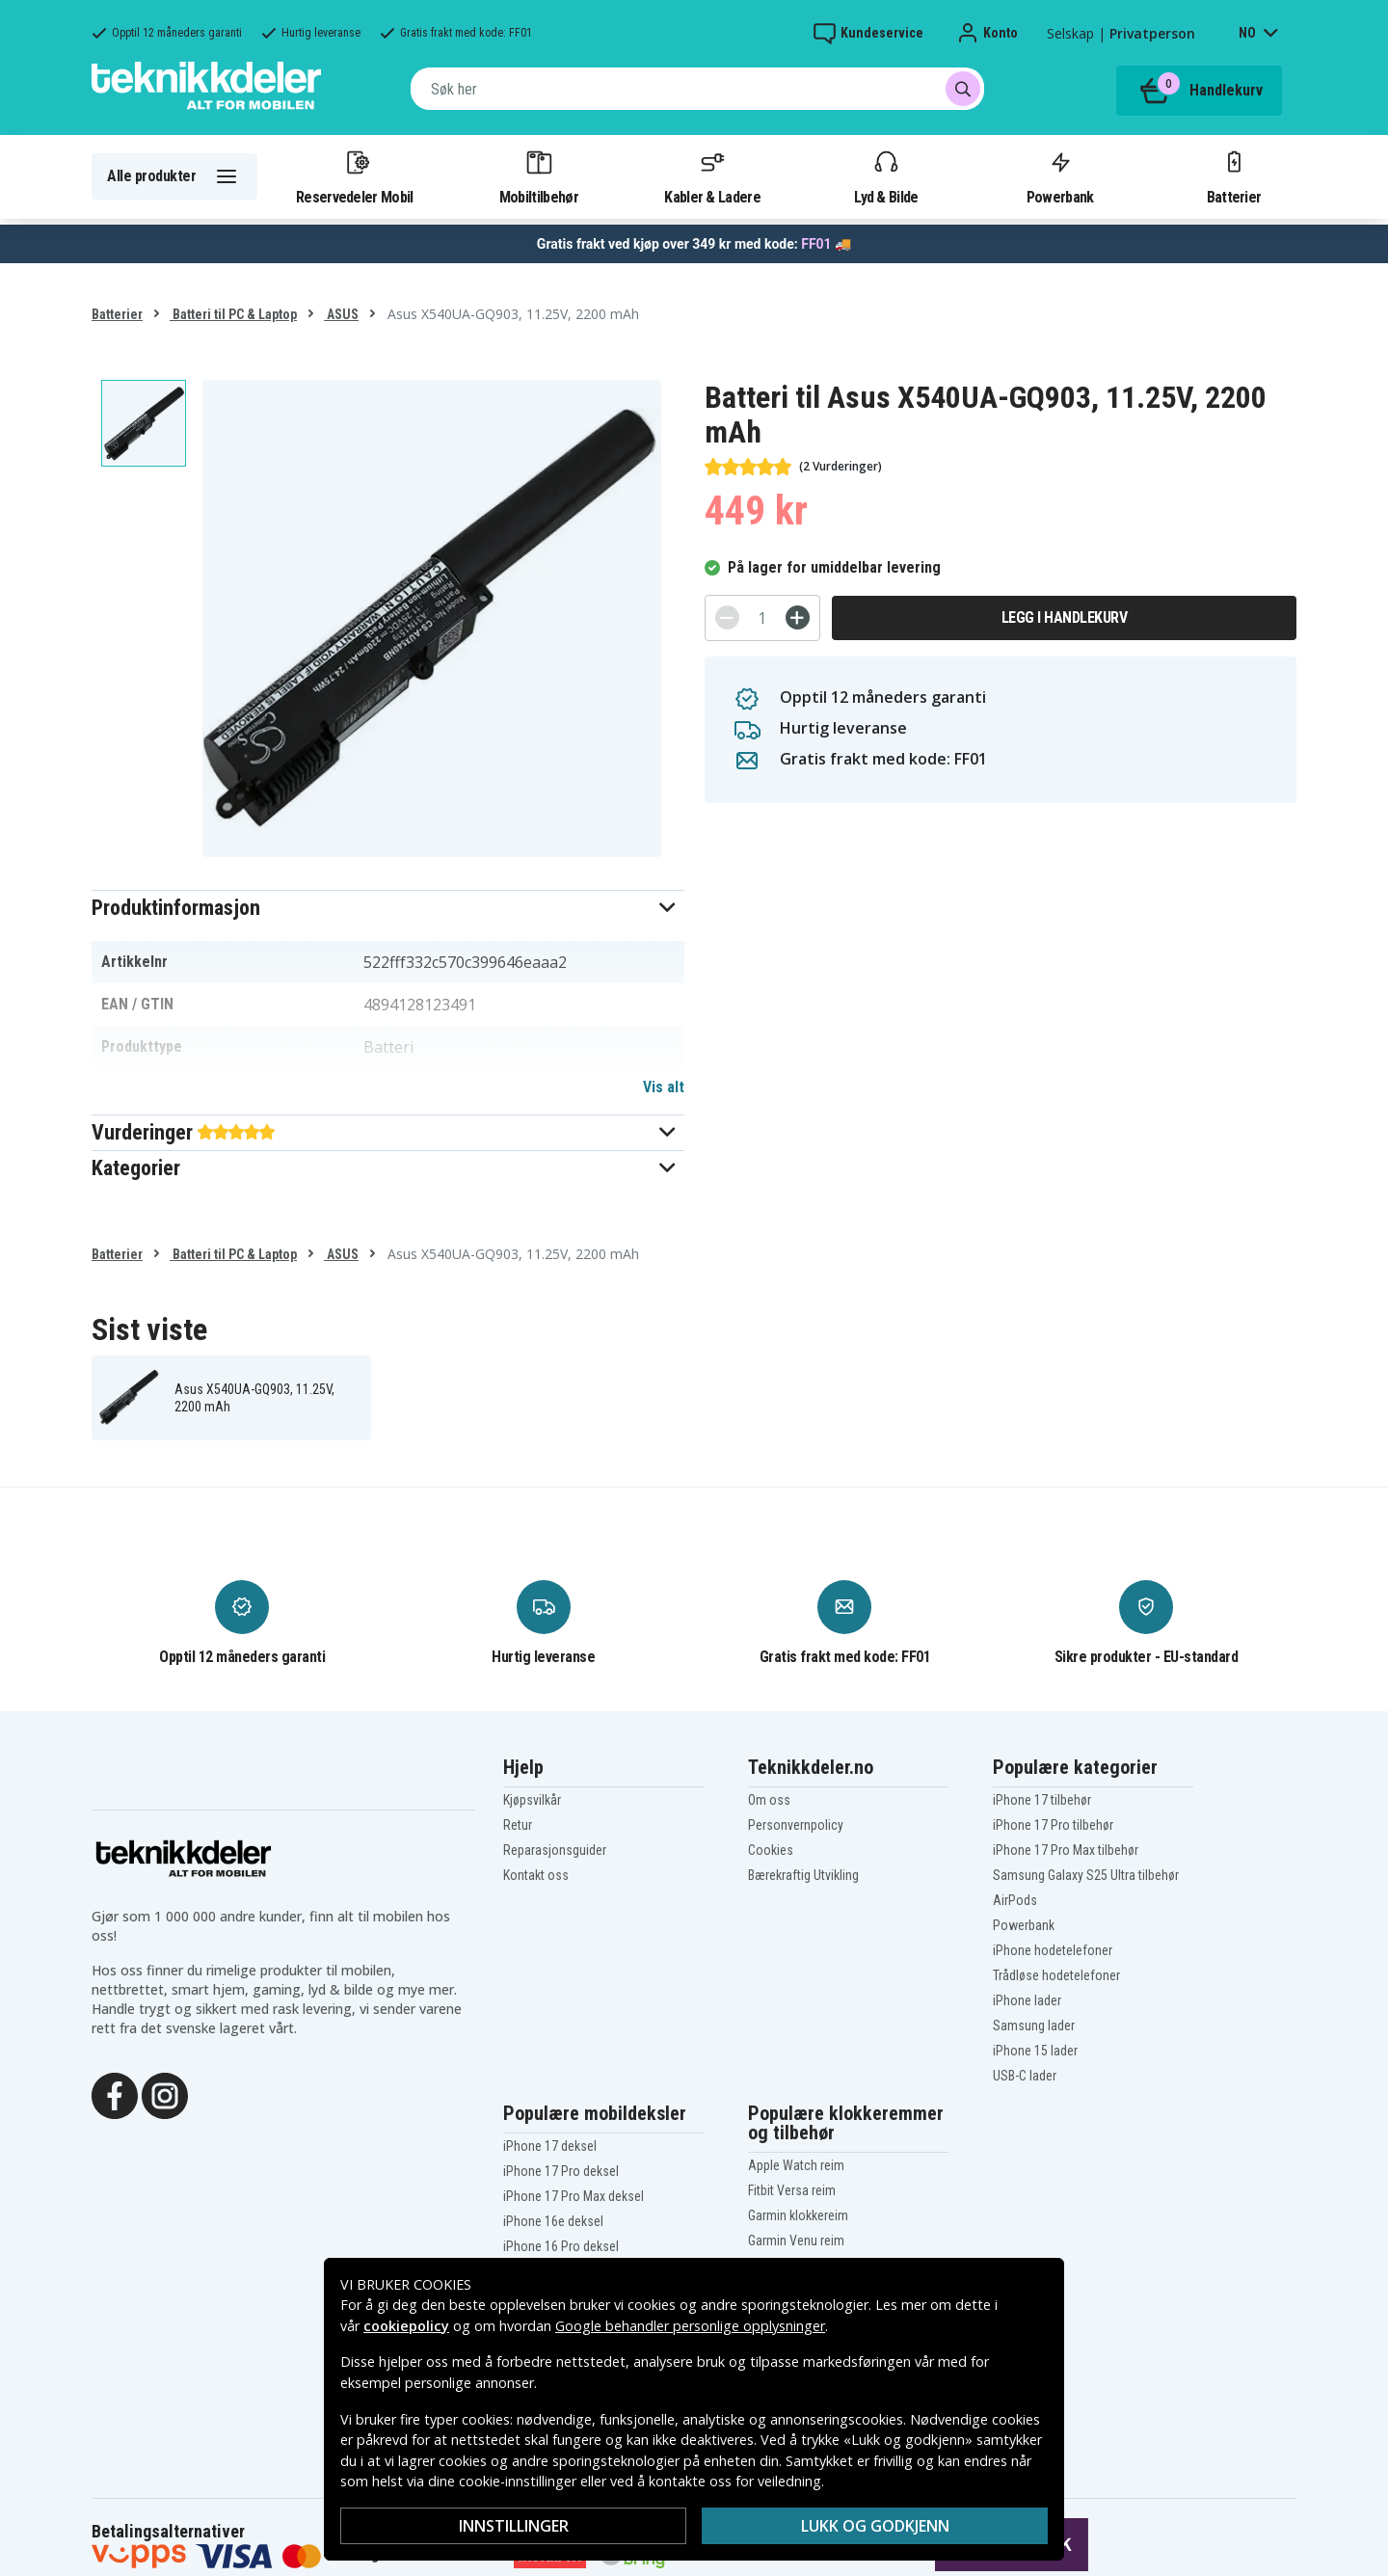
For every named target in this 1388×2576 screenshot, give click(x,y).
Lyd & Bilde (886, 176)
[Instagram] (165, 2094)
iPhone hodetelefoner (1052, 1950)
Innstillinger (514, 2525)
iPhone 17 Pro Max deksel (573, 2196)
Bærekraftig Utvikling (803, 1875)
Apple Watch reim (796, 2165)
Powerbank (1060, 176)
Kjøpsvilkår (532, 1800)
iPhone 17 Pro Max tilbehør (1065, 1850)
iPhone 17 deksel (550, 2146)
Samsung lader (1034, 2025)
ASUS (341, 314)
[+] (798, 617)
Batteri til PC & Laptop (233, 314)
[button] (388, 908)
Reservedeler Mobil (355, 176)
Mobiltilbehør (538, 176)
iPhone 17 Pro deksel (561, 2171)
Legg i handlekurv (1064, 617)
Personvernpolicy (795, 1825)
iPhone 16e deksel (553, 2221)
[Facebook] (115, 2094)
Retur (517, 1825)
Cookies (770, 1850)
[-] (727, 617)
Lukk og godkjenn (875, 2525)
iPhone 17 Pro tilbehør (1053, 1825)
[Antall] (762, 618)
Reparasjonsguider (554, 1850)
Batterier (1234, 176)
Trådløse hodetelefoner (1056, 1975)
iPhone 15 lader (1035, 2050)
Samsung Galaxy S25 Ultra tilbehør (1086, 1875)
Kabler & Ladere (712, 176)
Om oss (769, 1800)
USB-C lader (1024, 2075)
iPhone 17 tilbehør (1042, 1800)
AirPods (1015, 1900)
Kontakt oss (536, 1875)
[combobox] (697, 88)
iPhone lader (1027, 2000)
